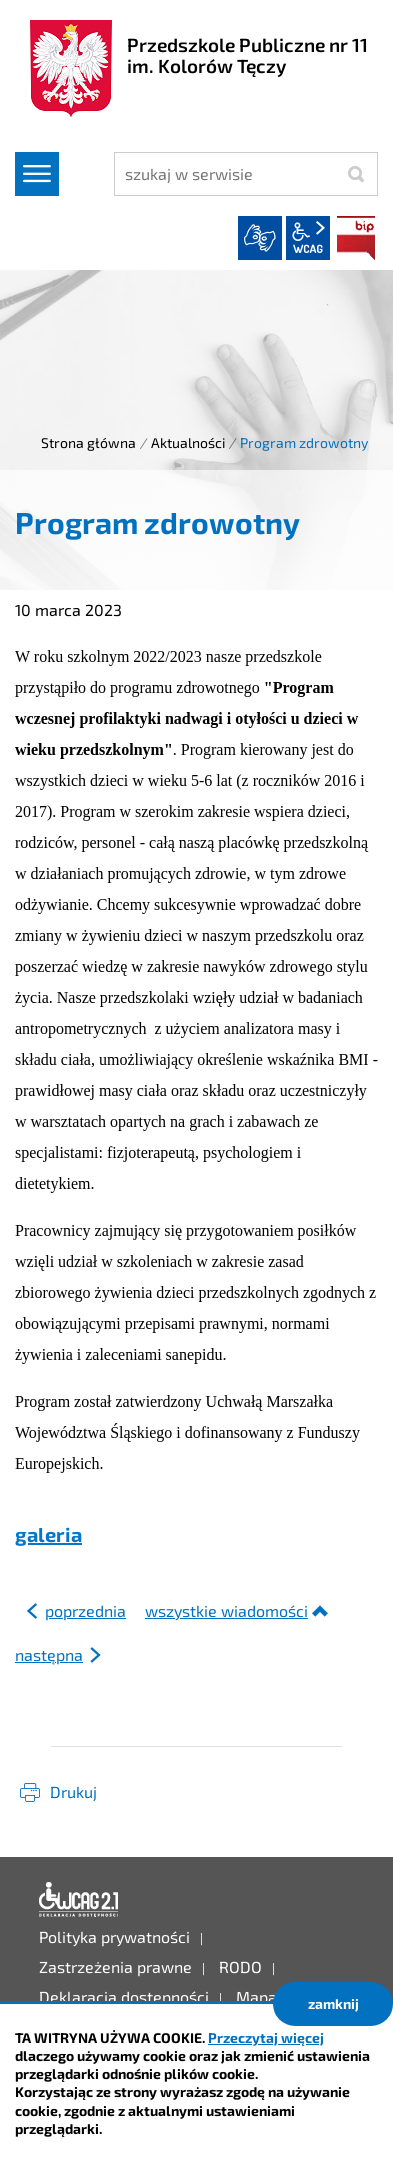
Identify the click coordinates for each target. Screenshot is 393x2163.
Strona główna (88, 442)
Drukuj (73, 1791)
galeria (48, 1534)
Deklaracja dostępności (79, 1900)
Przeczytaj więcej (266, 2037)
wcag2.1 (308, 238)
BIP (356, 238)
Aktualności (188, 442)
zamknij (333, 2003)
